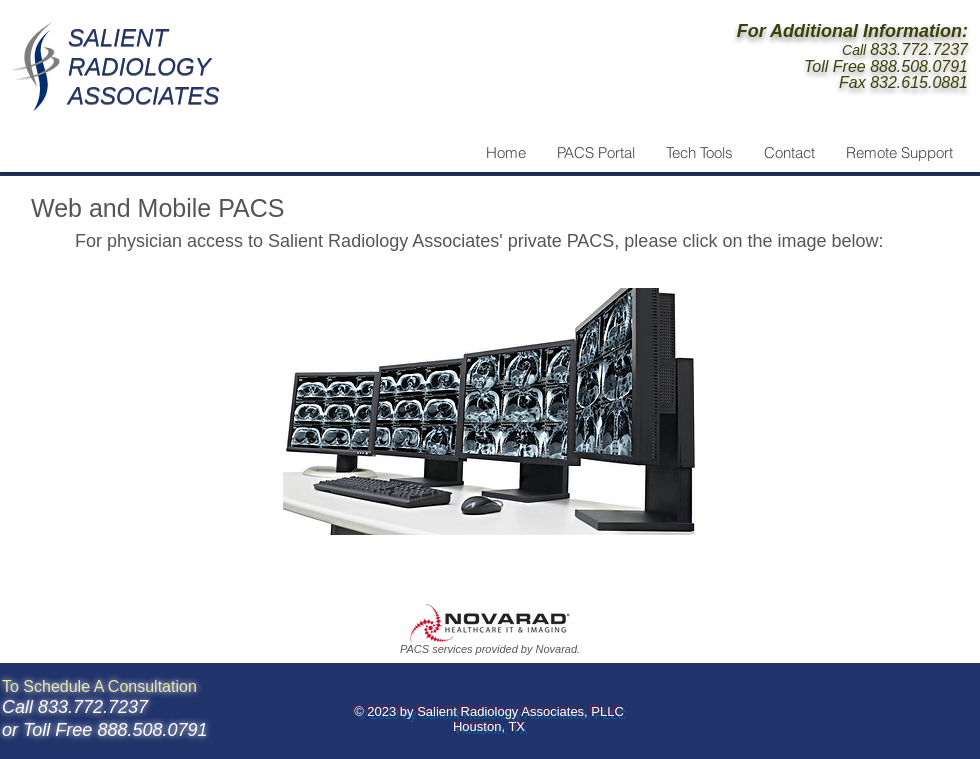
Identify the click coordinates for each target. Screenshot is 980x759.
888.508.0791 (919, 66)
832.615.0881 (919, 82)
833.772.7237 (919, 49)
